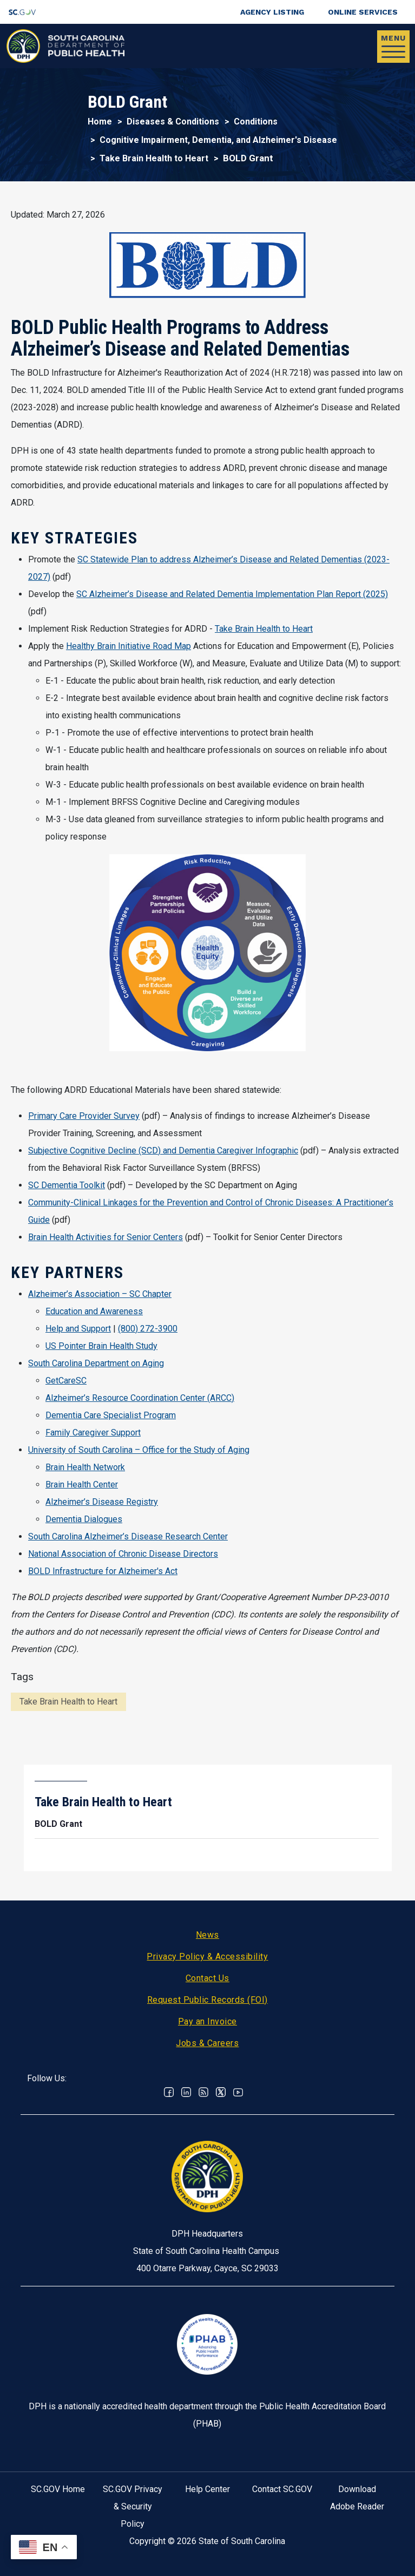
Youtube (238, 2092)
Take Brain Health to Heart (154, 158)
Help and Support (78, 1328)
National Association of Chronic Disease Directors (123, 1554)
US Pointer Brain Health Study (101, 1346)
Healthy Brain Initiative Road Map (128, 646)
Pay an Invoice (207, 2021)
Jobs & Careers (207, 2043)
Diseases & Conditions (173, 121)
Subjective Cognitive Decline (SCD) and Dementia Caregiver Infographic (163, 1150)
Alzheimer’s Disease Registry (101, 1502)
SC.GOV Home (58, 2489)
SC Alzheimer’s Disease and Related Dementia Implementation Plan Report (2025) (232, 594)
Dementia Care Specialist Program (110, 1415)
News (207, 1935)
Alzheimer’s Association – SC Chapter (100, 1294)
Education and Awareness (94, 1311)
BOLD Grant (58, 1824)
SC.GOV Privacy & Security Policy (132, 2506)
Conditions (256, 121)
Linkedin (186, 2092)
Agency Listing (272, 12)
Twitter (221, 2092)
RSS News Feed (203, 2092)
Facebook (169, 2092)
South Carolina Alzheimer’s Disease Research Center (128, 1536)
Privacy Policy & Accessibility (207, 1956)
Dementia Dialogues (83, 1519)
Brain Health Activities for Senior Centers (105, 1237)
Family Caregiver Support (93, 1432)
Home (100, 121)
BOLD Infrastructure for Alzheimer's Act (102, 1571)
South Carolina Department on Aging (96, 1363)
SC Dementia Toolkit (66, 1185)
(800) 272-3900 (147, 1328)
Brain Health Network (85, 1467)
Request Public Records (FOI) (207, 2000)
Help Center (207, 2489)
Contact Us (207, 1978)
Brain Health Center (81, 1484)
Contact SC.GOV (282, 2489)
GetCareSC (66, 1380)
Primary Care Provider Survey (84, 1116)
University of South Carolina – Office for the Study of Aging (138, 1450)
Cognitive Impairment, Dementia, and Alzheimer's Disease (218, 140)
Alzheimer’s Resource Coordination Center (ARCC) (139, 1398)
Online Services (363, 12)
